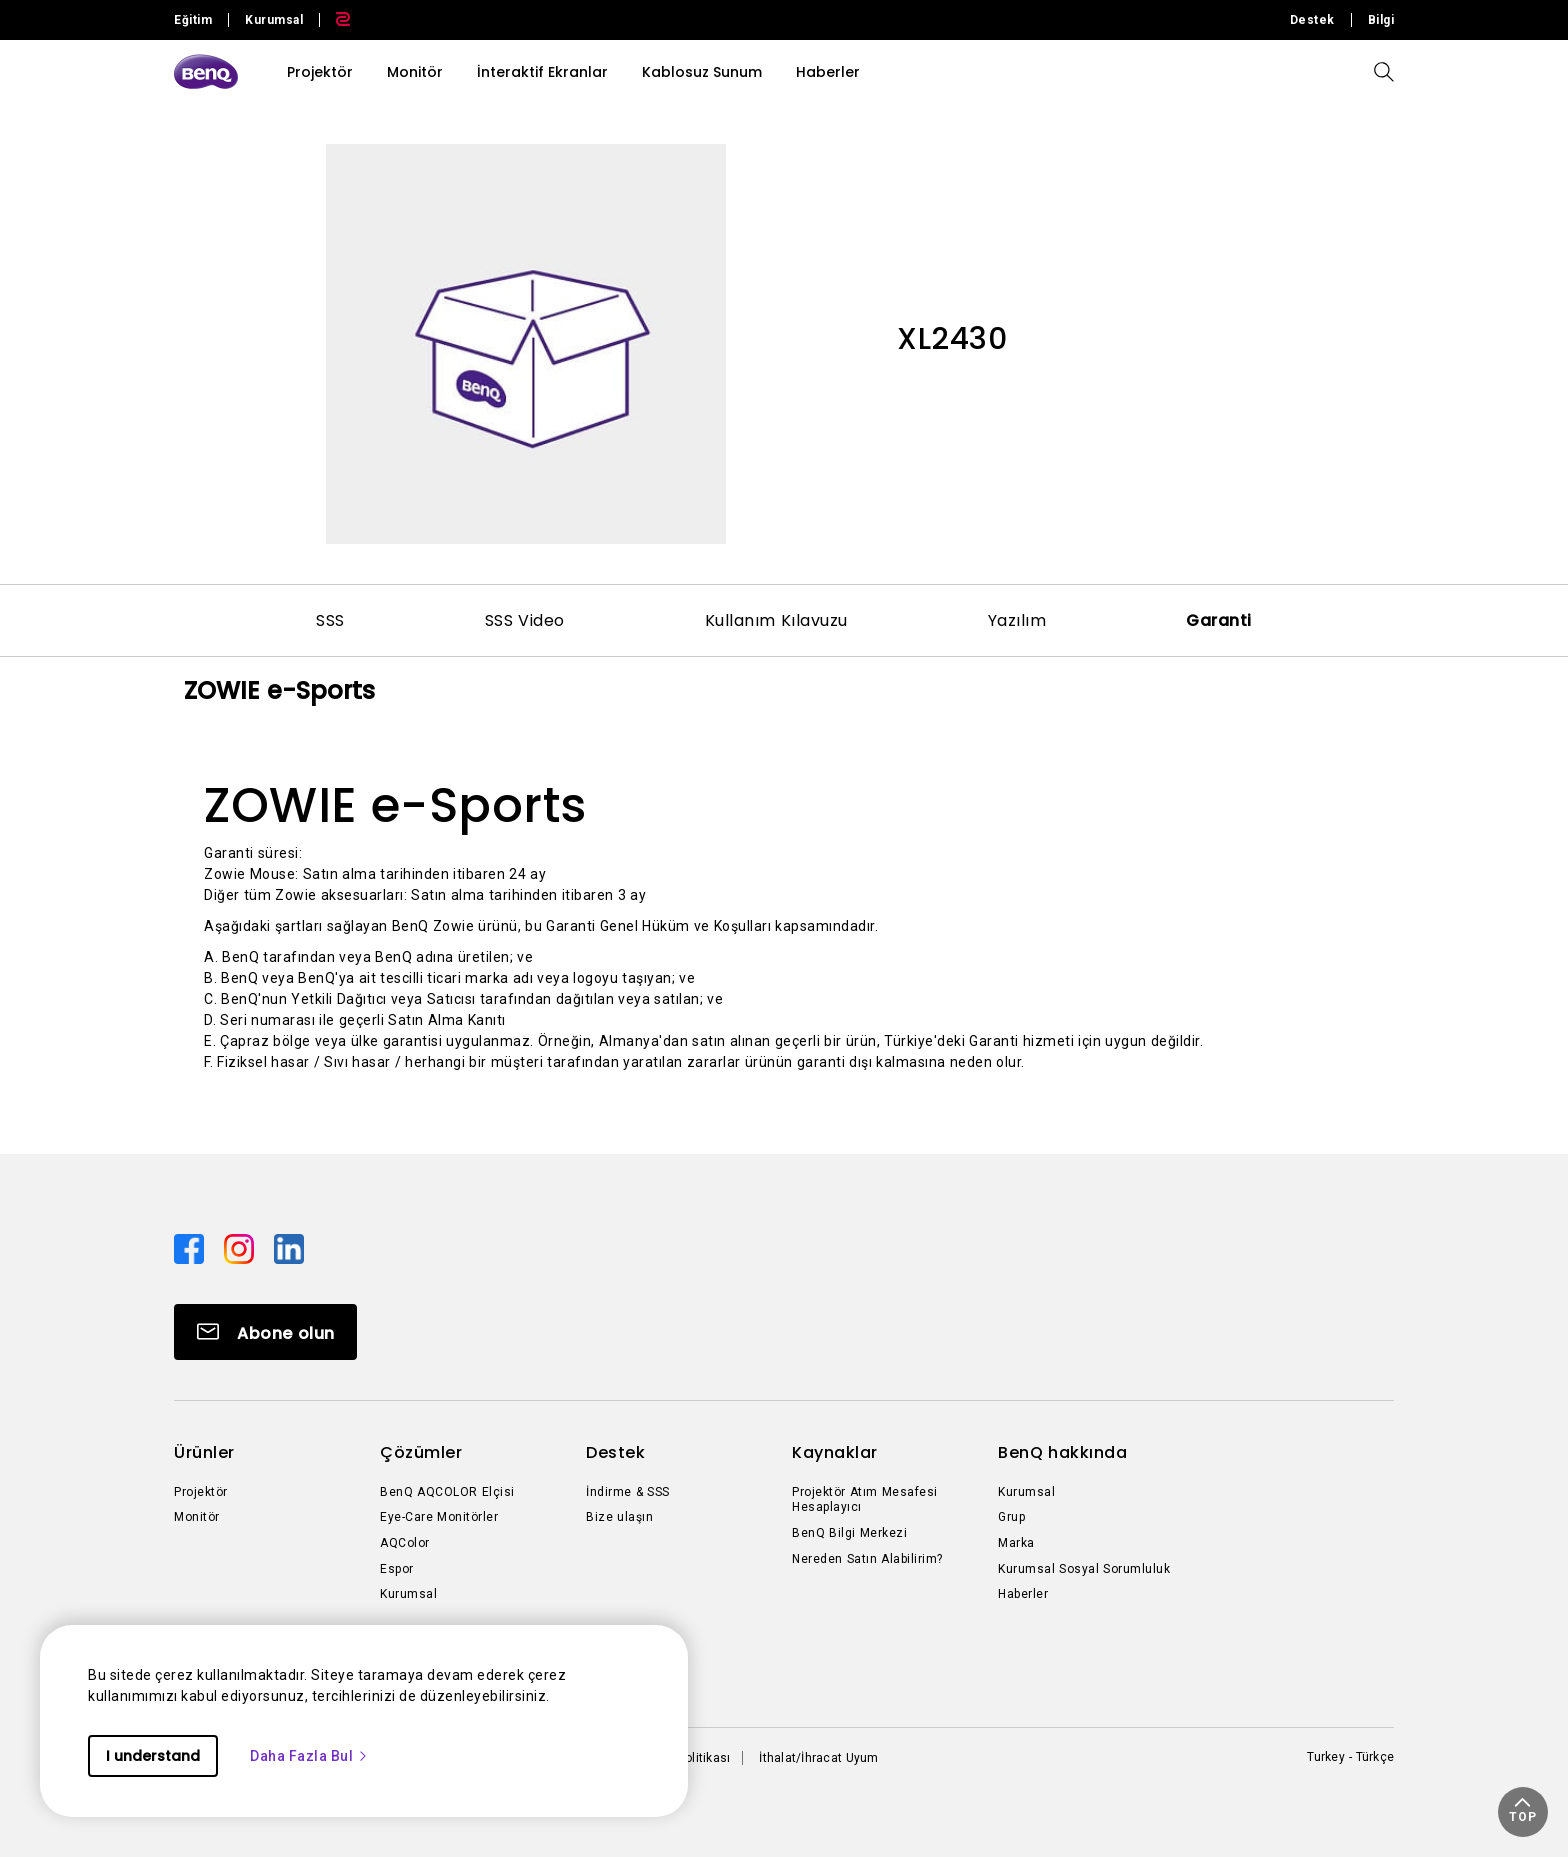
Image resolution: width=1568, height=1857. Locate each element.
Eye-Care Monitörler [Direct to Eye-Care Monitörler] (439, 1517)
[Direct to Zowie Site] (335, 20)
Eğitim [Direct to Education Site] (193, 20)
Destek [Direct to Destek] (1312, 20)
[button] (1523, 1812)
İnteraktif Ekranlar (542, 72)
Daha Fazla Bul (309, 1756)
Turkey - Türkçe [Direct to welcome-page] (1350, 1757)
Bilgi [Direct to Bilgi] (1381, 20)
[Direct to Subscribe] (265, 1332)
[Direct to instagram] (241, 1248)
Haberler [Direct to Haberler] (1023, 1594)
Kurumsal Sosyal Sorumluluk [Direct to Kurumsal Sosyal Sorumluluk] (1084, 1569)
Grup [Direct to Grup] (1011, 1517)
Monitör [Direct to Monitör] (197, 1517)
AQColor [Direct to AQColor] (405, 1543)
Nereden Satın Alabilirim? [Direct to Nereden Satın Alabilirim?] (867, 1559)
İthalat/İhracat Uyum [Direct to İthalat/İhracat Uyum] (818, 1758)
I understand (153, 1756)
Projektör (320, 72)
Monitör (415, 72)
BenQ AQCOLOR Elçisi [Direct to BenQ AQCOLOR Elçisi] (447, 1492)
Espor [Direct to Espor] (397, 1569)
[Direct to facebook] (191, 1248)
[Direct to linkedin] (289, 1248)
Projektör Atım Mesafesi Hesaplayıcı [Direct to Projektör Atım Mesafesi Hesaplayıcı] (865, 1500)
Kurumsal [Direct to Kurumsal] (408, 1594)
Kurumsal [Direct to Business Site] (274, 20)
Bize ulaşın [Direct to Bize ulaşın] (619, 1517)
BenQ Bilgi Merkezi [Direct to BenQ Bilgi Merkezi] (849, 1533)
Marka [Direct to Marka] (1016, 1543)
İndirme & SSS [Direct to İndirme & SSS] (628, 1492)
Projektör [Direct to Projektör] (201, 1492)
